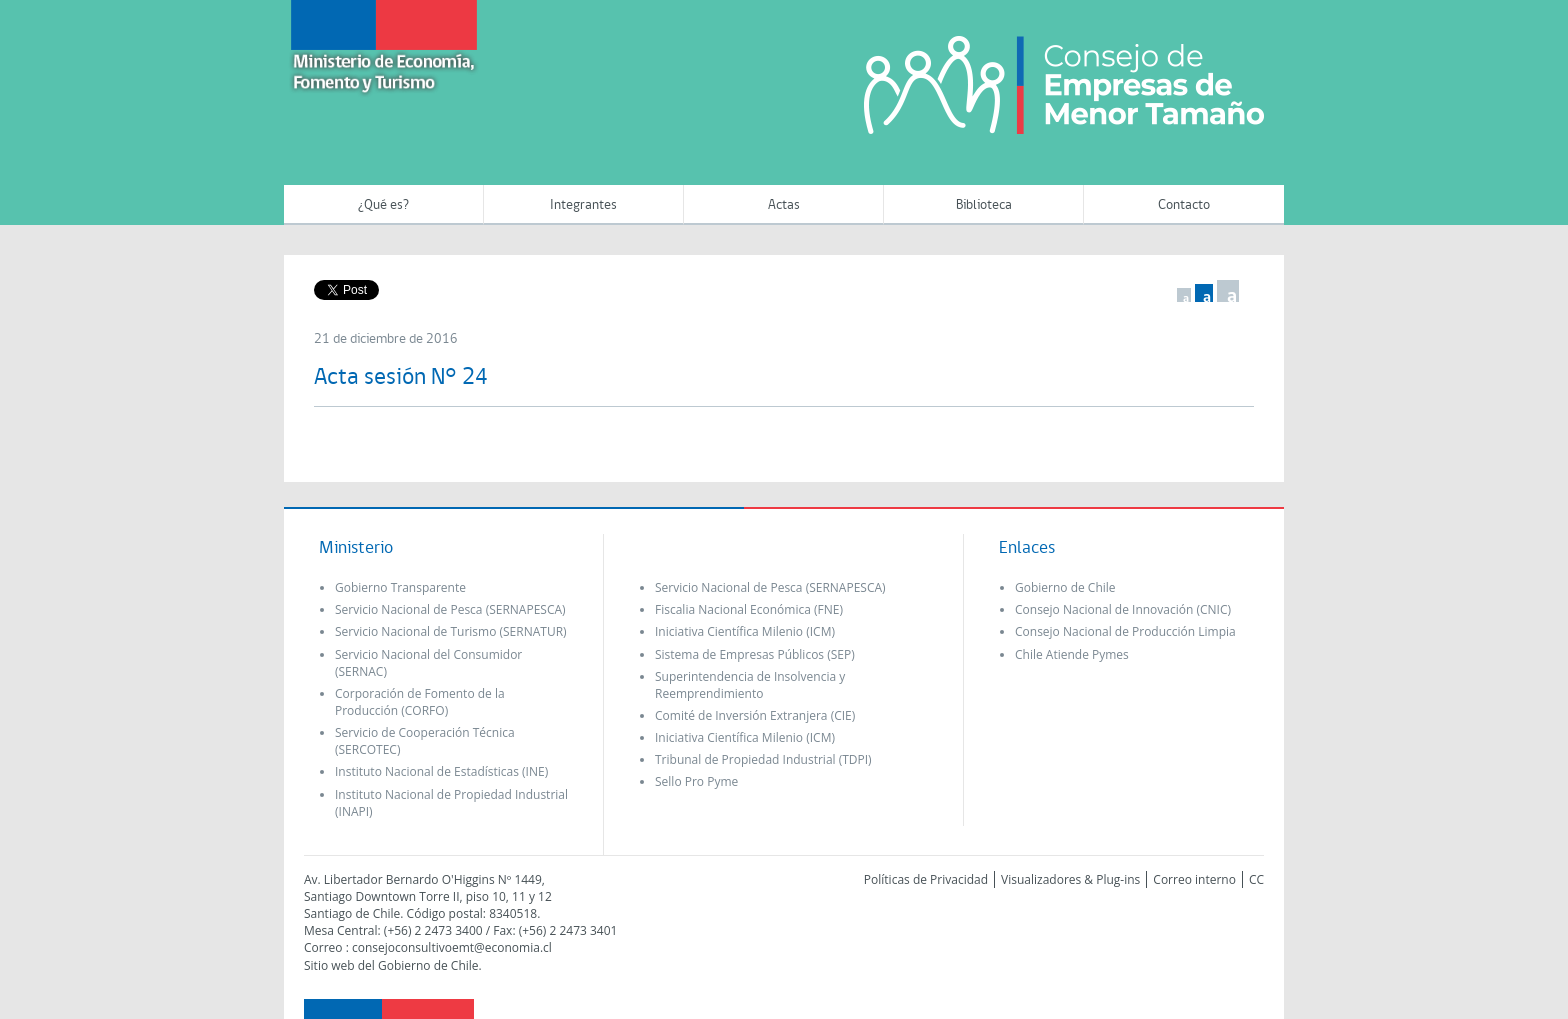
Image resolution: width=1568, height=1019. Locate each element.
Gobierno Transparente (400, 587)
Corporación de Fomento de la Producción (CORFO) (420, 702)
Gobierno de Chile (1065, 587)
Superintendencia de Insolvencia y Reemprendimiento (750, 685)
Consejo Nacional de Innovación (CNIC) (1123, 609)
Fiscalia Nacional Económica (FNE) (749, 609)
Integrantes (583, 205)
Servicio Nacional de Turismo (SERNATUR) (451, 631)
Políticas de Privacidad (926, 879)
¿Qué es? (383, 205)
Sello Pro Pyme (696, 781)
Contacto (1184, 205)
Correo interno (1194, 879)
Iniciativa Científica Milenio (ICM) (745, 631)
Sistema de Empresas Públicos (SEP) (755, 654)
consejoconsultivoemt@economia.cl (452, 947)
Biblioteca (984, 205)
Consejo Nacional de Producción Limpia (1125, 631)
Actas (784, 205)
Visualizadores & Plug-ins (1070, 879)
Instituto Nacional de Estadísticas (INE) (441, 771)
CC (1256, 879)
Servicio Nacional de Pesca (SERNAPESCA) (450, 609)
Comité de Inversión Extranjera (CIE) (755, 715)
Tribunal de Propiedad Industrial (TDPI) (763, 759)
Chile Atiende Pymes (1072, 654)
